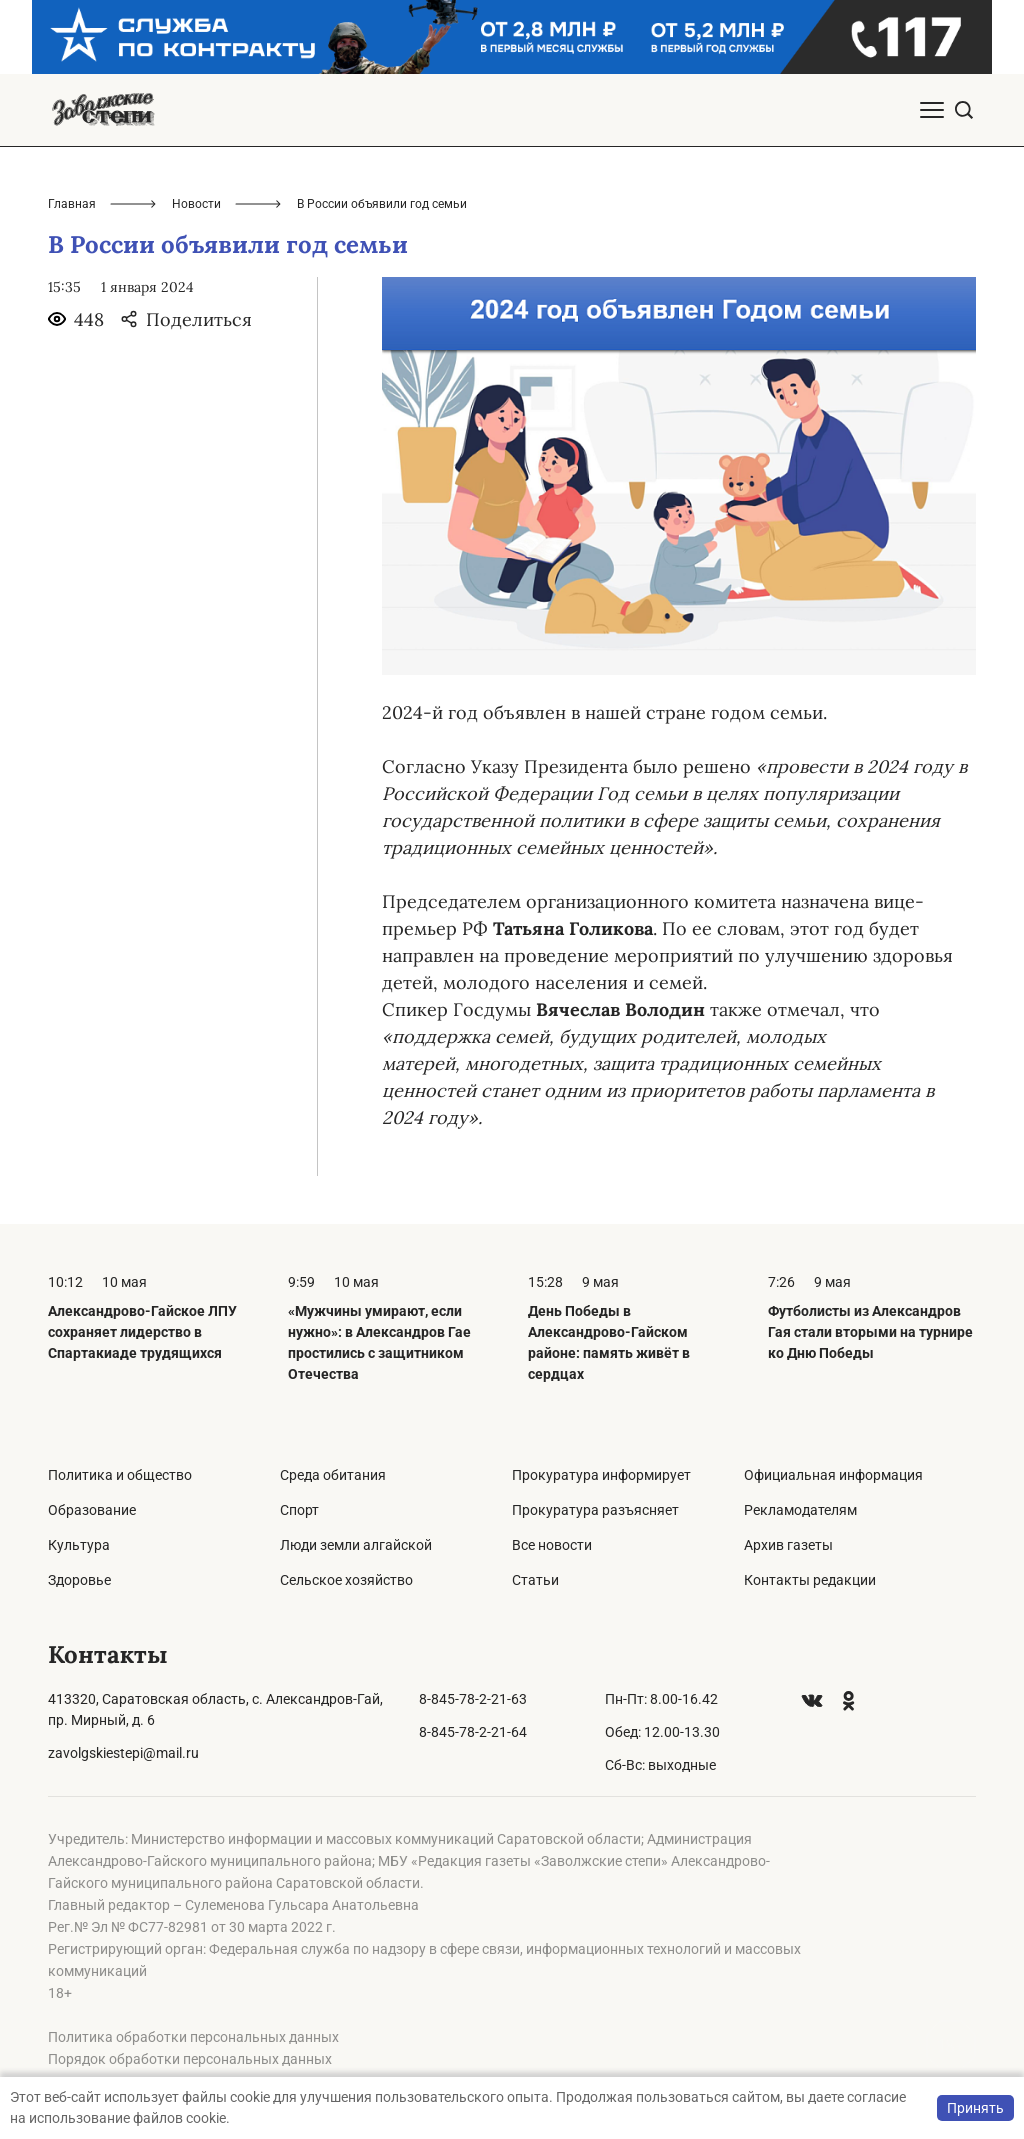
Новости (196, 204)
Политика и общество (120, 1475)
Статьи (535, 1580)
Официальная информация (833, 1475)
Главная (72, 204)
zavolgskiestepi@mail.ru (123, 1753)
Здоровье (79, 1580)
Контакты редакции (810, 1580)
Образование (92, 1510)
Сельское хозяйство (346, 1580)
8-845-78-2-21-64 (473, 1732)
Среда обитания (333, 1475)
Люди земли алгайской (356, 1545)
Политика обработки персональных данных (193, 2037)
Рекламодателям (800, 1510)
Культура (79, 1545)
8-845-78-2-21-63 (473, 1699)
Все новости (552, 1545)
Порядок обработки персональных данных (190, 2059)
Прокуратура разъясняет (595, 1510)
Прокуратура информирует (601, 1475)
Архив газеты (788, 1545)
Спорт (299, 1510)
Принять (975, 2108)
